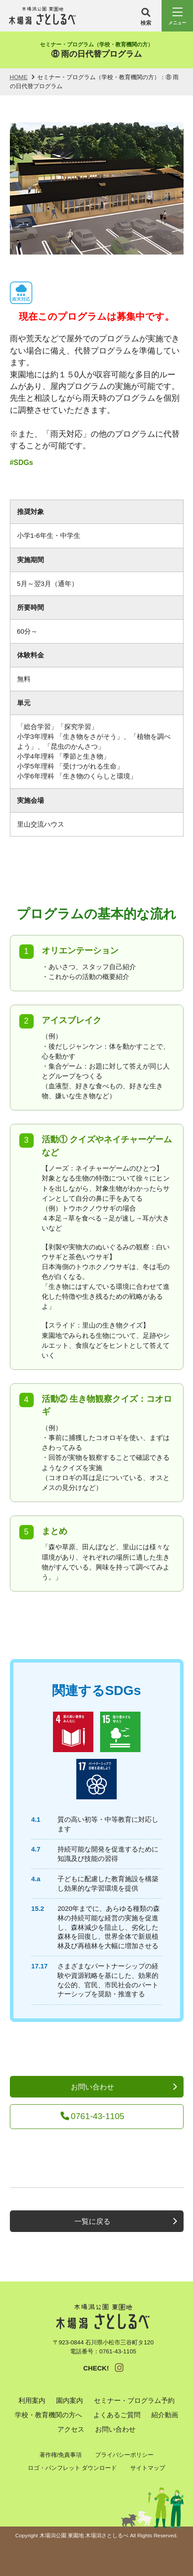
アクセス (70, 2429)
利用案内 (31, 2400)
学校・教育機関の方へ (48, 2415)
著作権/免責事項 (60, 2454)
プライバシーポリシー (124, 2454)
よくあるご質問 (116, 2415)
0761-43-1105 (92, 2116)
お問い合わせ (92, 2087)
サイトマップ (147, 2467)
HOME (19, 77)
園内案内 (69, 2400)
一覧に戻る (92, 2221)
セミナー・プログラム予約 (134, 2400)
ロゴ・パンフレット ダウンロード (72, 2467)
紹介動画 (164, 2415)
